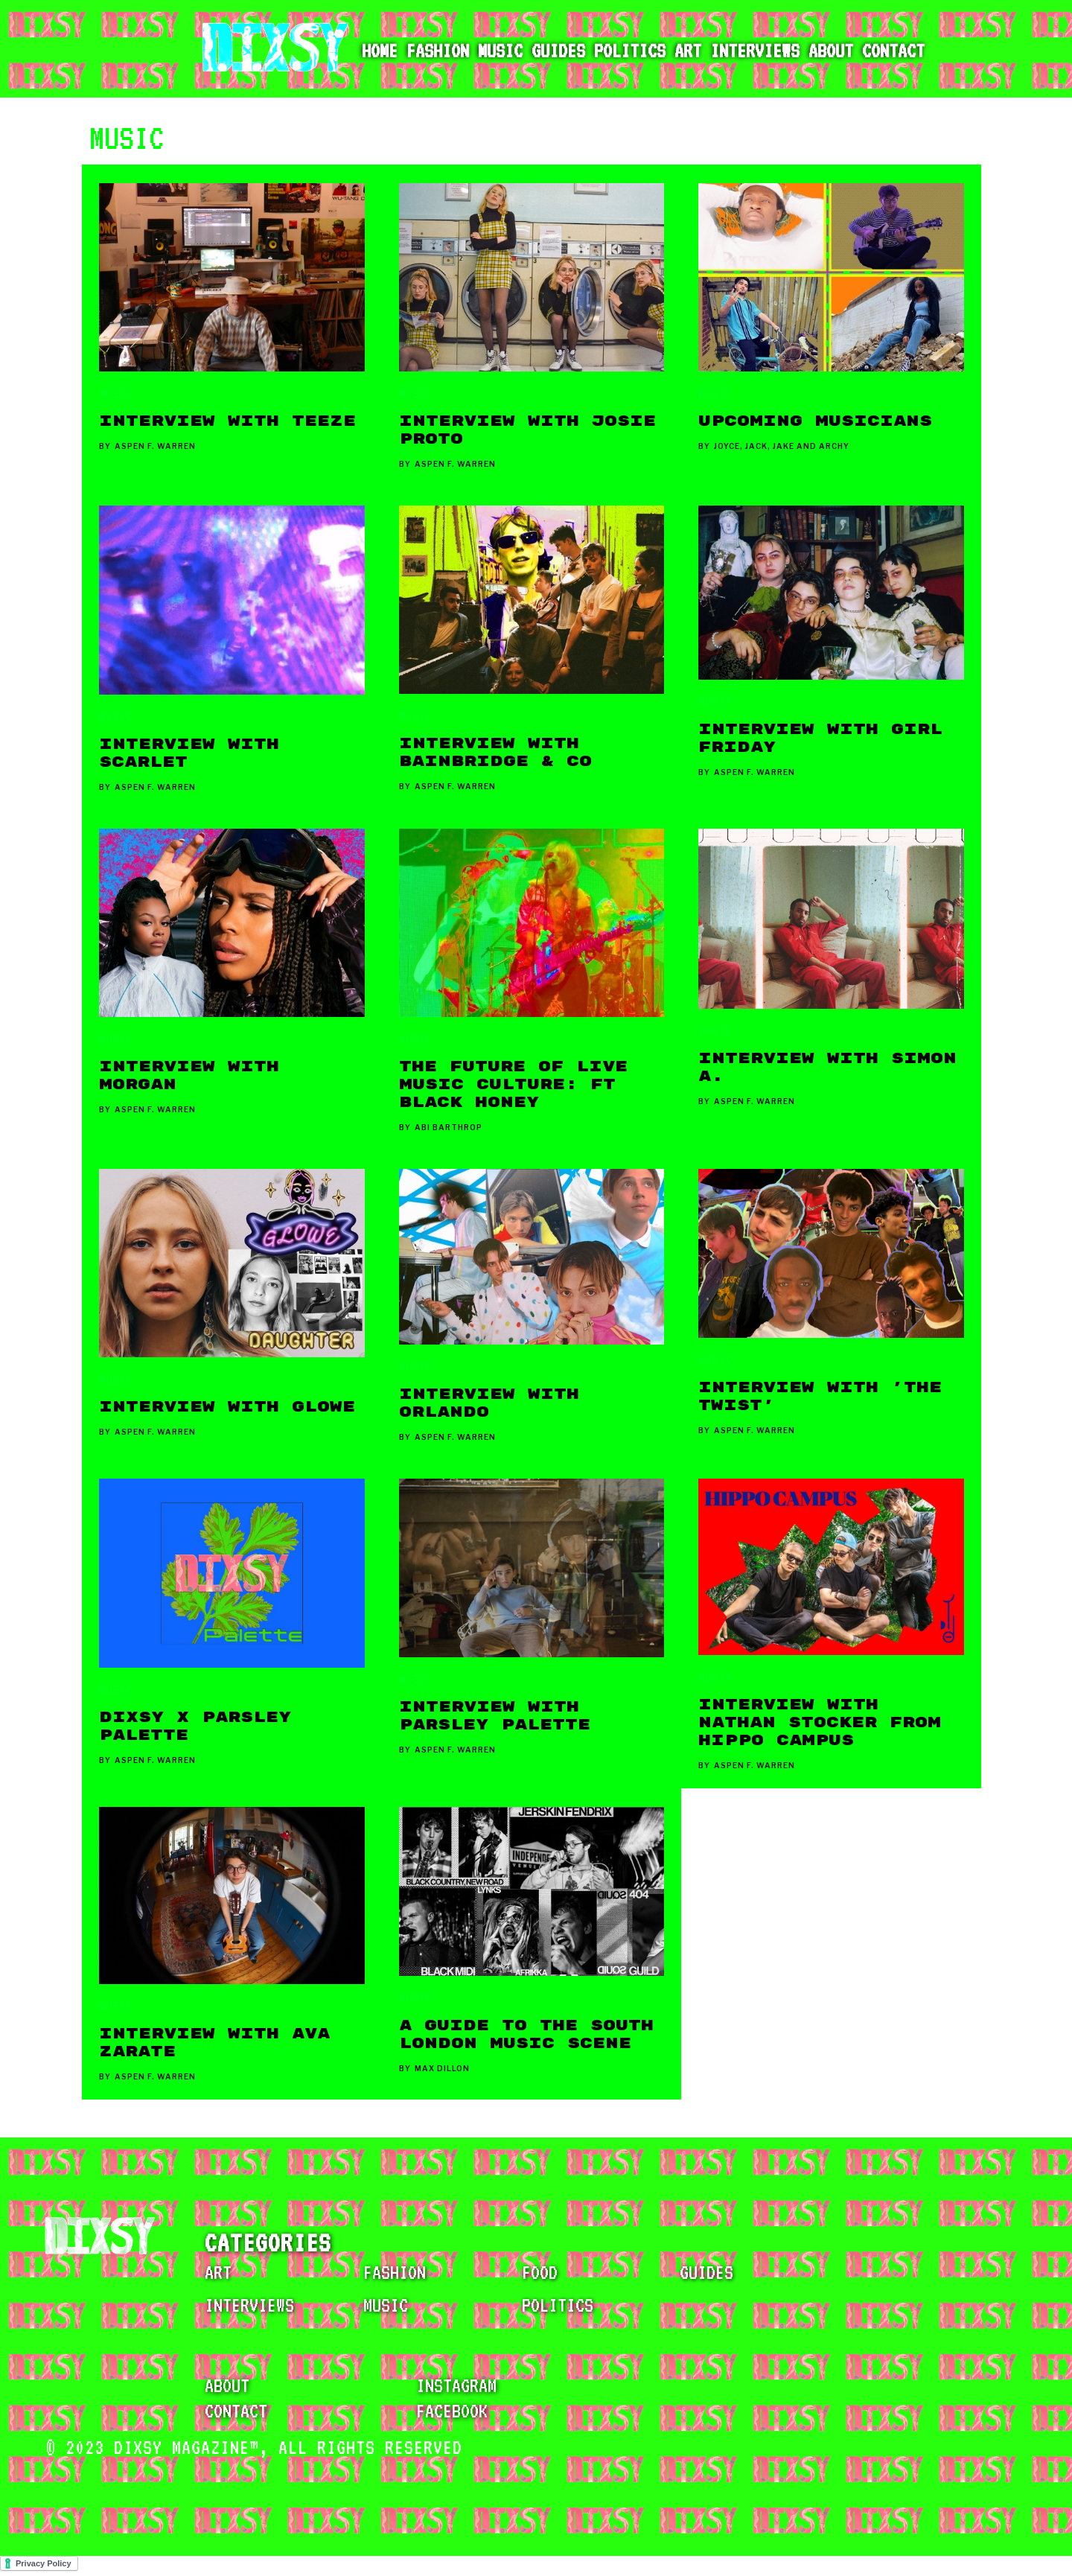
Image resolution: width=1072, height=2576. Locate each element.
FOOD (540, 2272)
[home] (268, 49)
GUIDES (706, 2272)
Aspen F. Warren (155, 445)
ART (218, 2272)
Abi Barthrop (448, 1127)
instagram (456, 2385)
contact (236, 2411)
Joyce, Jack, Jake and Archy (781, 445)
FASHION (394, 2272)
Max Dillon (442, 2068)
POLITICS (557, 2305)
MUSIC (116, 393)
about (227, 2385)
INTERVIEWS (249, 2305)
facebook (452, 2411)
